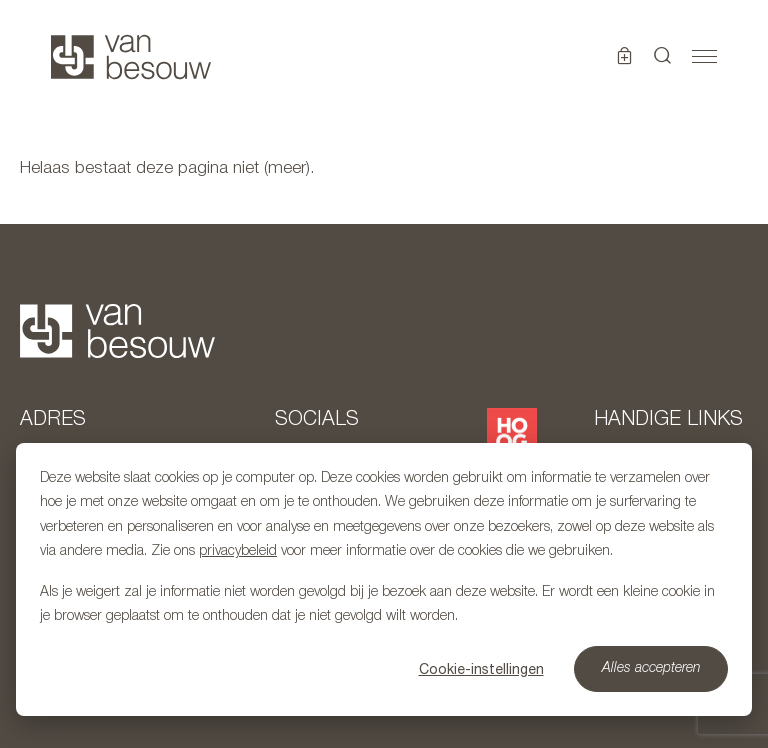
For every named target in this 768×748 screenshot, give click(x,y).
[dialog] (384, 579)
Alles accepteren (651, 668)
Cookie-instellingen (481, 669)
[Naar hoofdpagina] (131, 57)
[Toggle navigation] (704, 57)
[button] (663, 57)
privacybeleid (238, 551)
